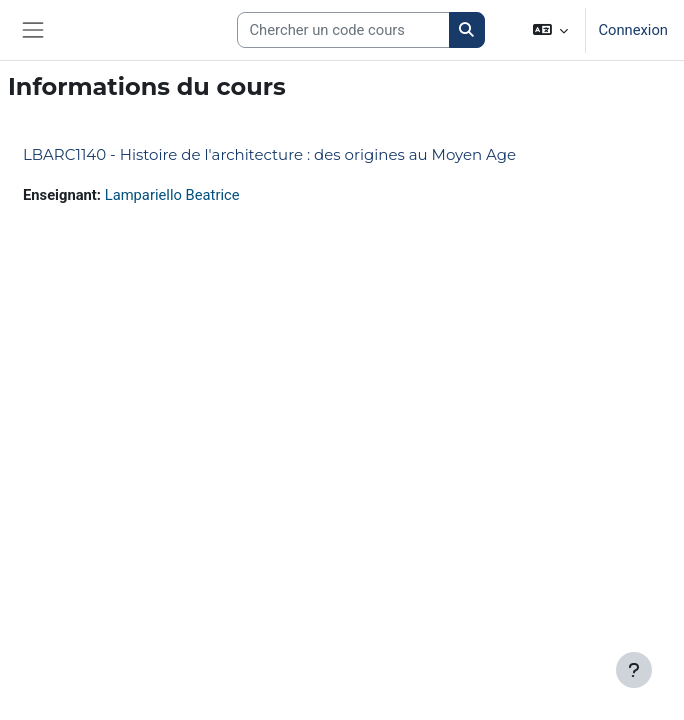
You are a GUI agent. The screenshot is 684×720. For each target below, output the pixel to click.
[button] (550, 30)
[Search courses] (343, 30)
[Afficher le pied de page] (634, 670)
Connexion (633, 30)
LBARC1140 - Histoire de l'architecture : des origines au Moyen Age (269, 154)
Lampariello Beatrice (172, 195)
